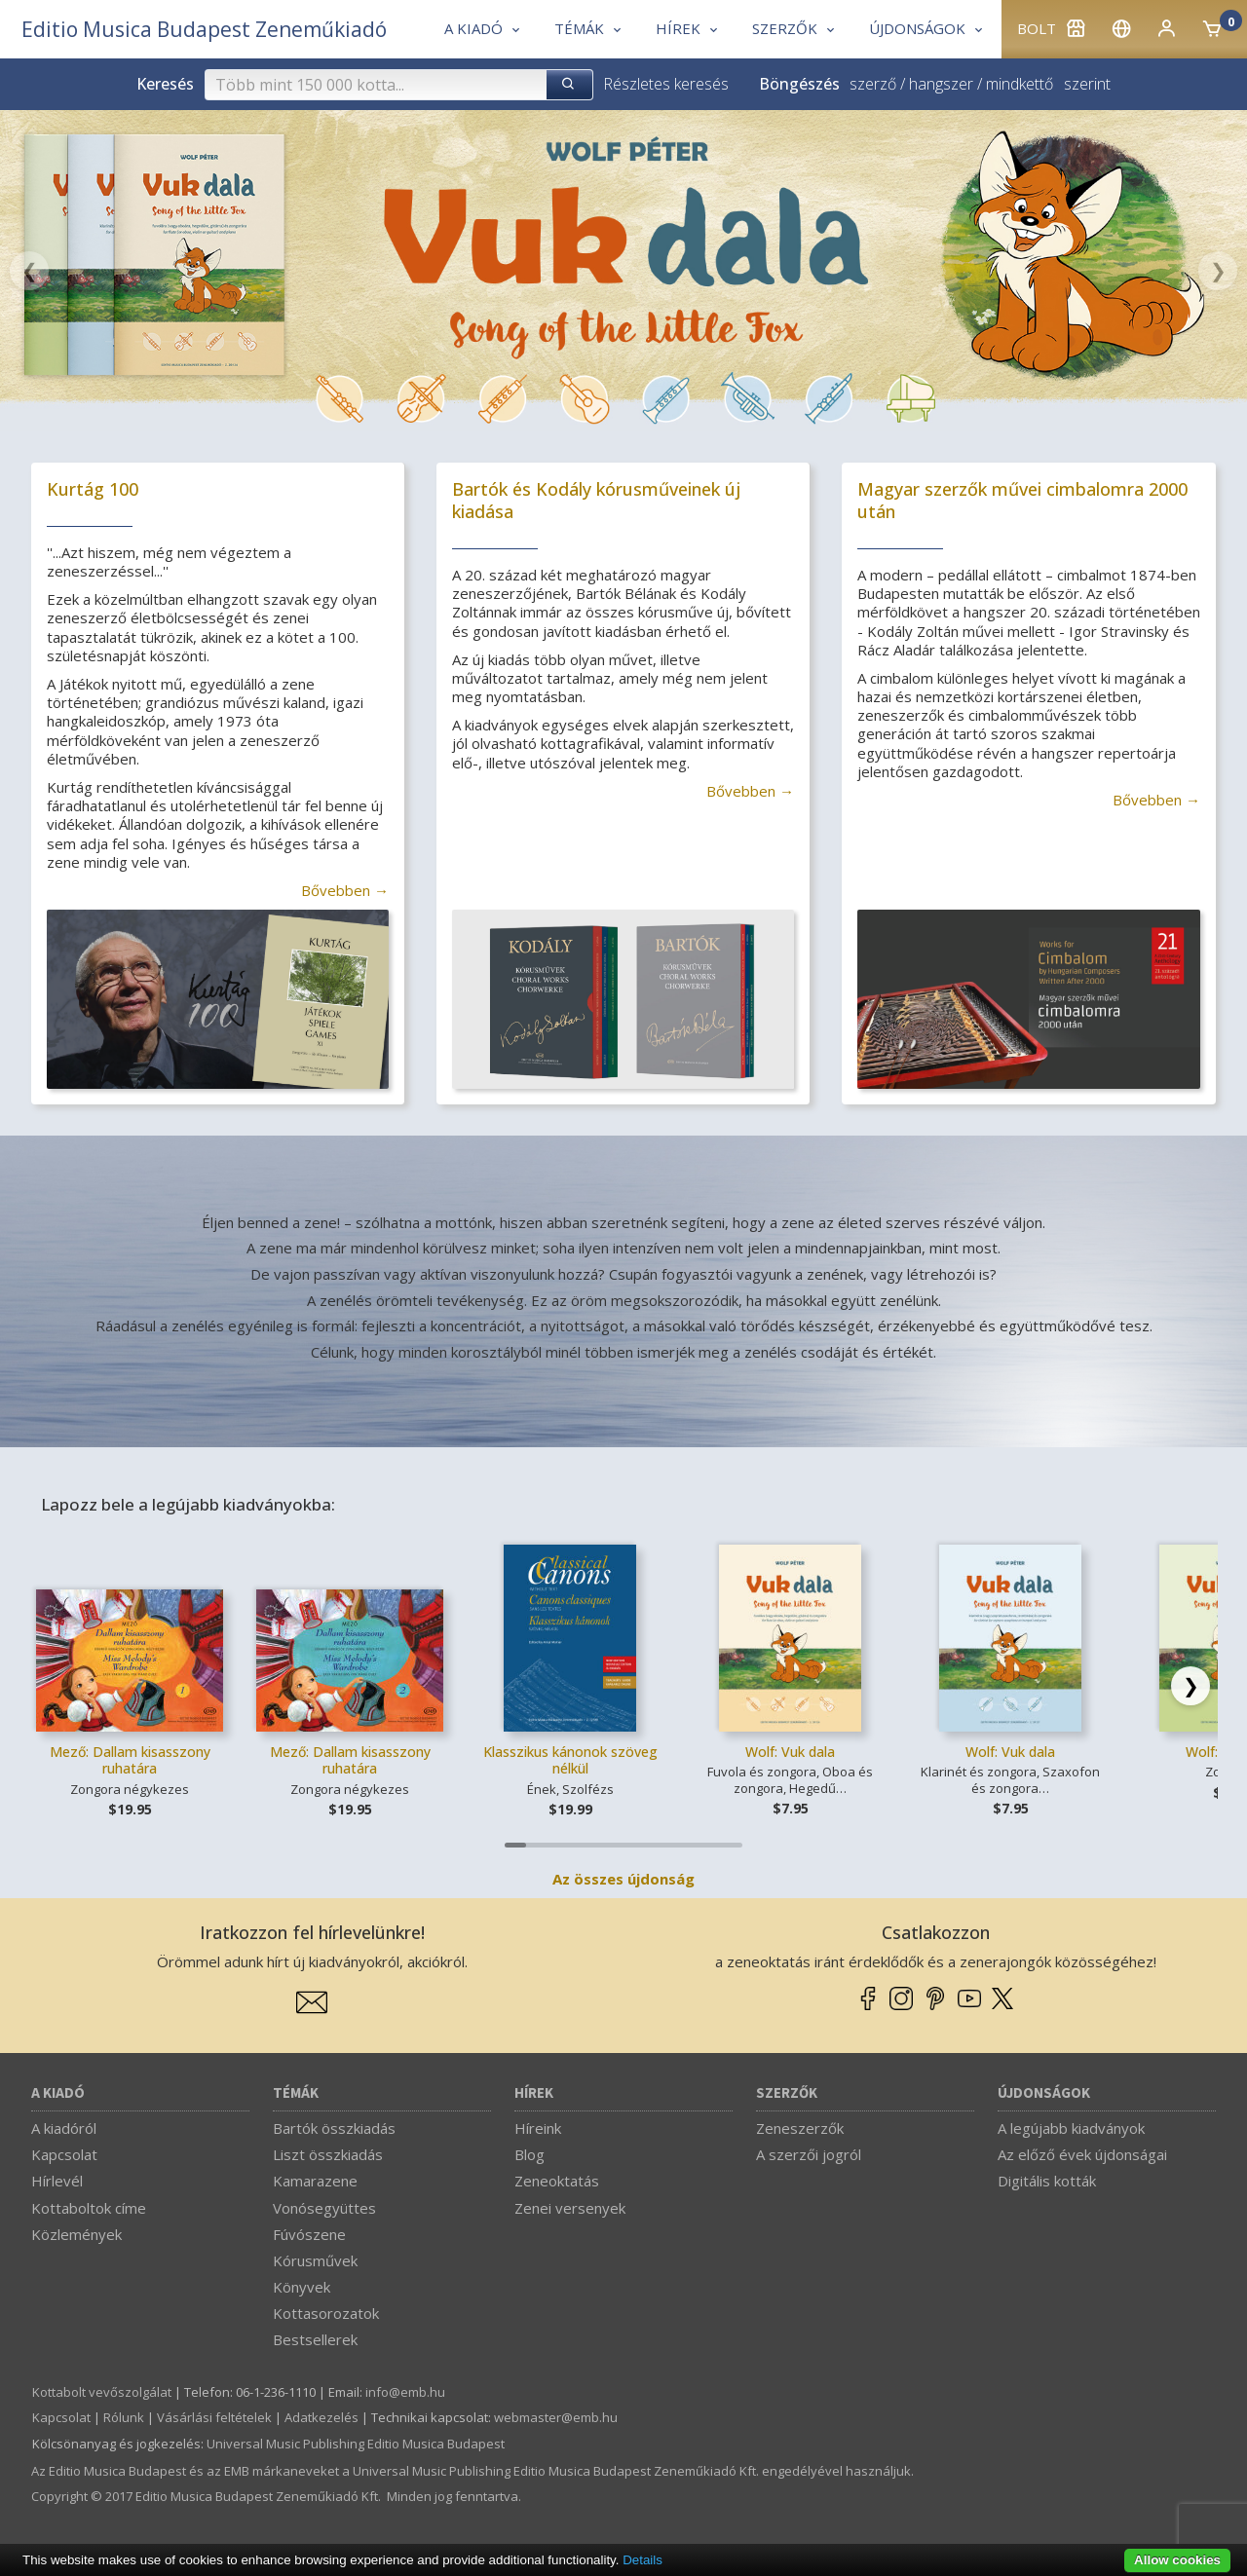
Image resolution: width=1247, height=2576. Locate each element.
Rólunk (123, 2417)
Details (642, 2560)
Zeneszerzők (800, 2128)
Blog (529, 2154)
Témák (296, 2093)
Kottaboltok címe (88, 2208)
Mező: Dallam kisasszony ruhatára (130, 1760)
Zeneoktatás (556, 2180)
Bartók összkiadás (334, 2128)
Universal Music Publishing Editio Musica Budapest (356, 2443)
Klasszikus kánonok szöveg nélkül (570, 1760)
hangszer (941, 83)
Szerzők (786, 2093)
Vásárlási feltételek (214, 2417)
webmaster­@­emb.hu (556, 2417)
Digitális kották (1047, 2180)
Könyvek (301, 2286)
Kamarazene (315, 2180)
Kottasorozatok (326, 2313)
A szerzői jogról (808, 2154)
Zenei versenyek (569, 2208)
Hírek (533, 2093)
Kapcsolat (64, 2154)
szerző (873, 83)
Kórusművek (315, 2260)
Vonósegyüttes (324, 2208)
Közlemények (76, 2234)
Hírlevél (57, 2180)
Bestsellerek (315, 2339)
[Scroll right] (1190, 1685)
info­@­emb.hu (405, 2392)
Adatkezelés (321, 2417)
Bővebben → (345, 890)
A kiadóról (63, 2128)
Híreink (537, 2128)
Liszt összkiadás (328, 2154)
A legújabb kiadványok (1071, 2128)
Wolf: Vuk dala (790, 1751)
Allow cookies (1177, 2560)
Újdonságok (1044, 2093)
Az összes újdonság (623, 1878)
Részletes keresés (666, 83)
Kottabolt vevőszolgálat (101, 2392)
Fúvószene (309, 2234)
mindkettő (1019, 83)
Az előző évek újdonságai (1082, 2154)
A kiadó (58, 2093)
